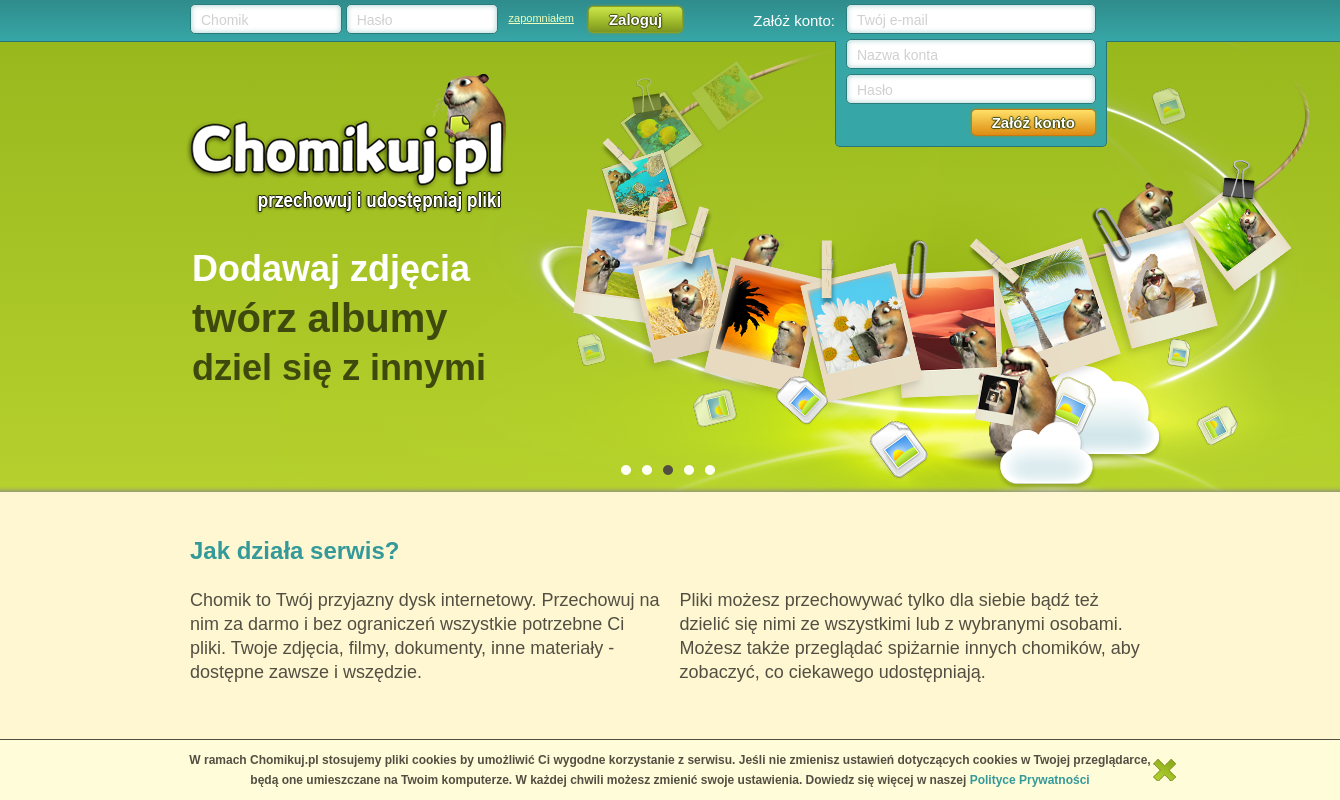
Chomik (224, 20)
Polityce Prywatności (1030, 780)
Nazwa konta (897, 55)
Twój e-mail (892, 20)
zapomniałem (541, 18)
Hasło (375, 20)
